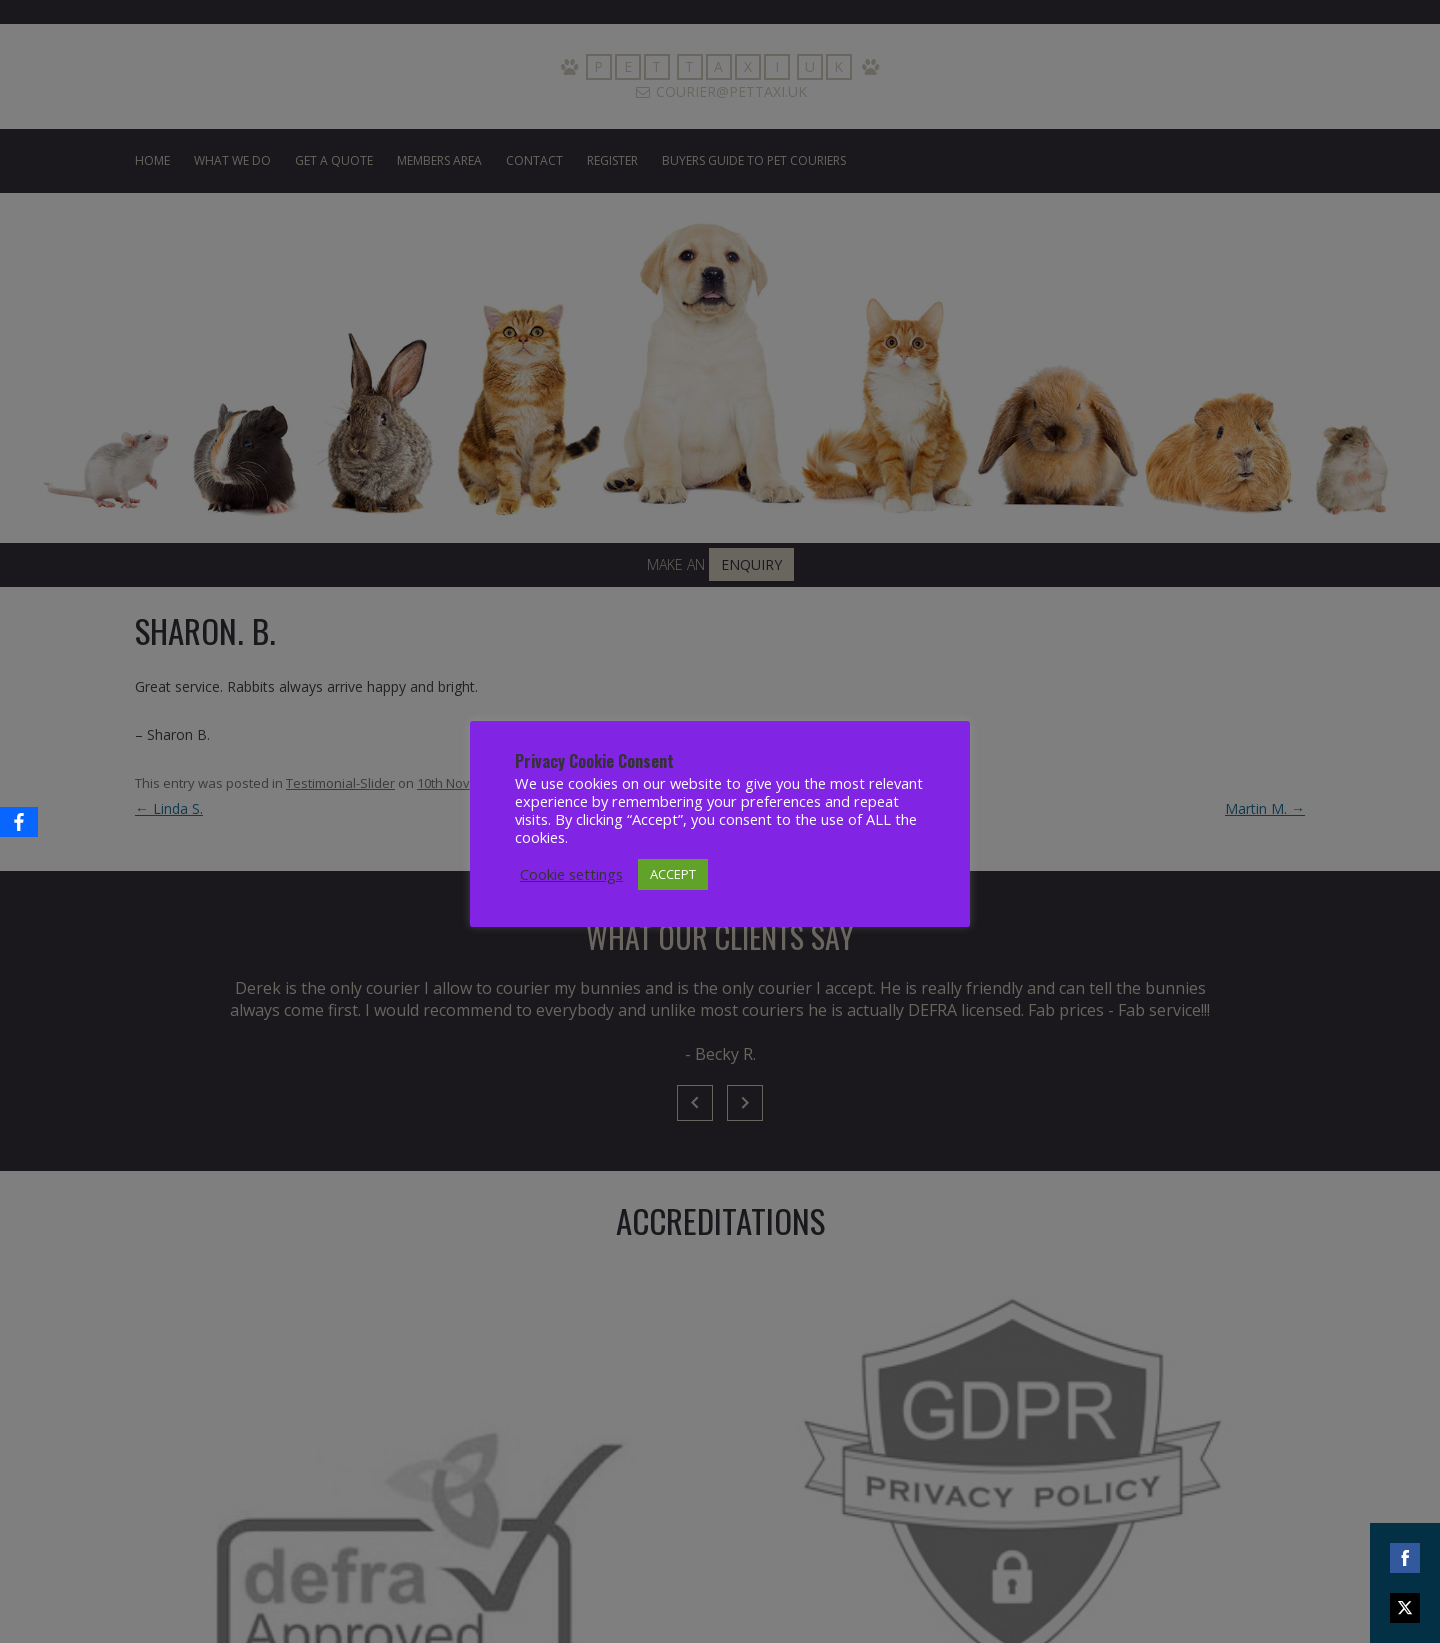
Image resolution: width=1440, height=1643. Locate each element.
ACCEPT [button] (673, 874)
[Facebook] (19, 822)
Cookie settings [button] (571, 874)
